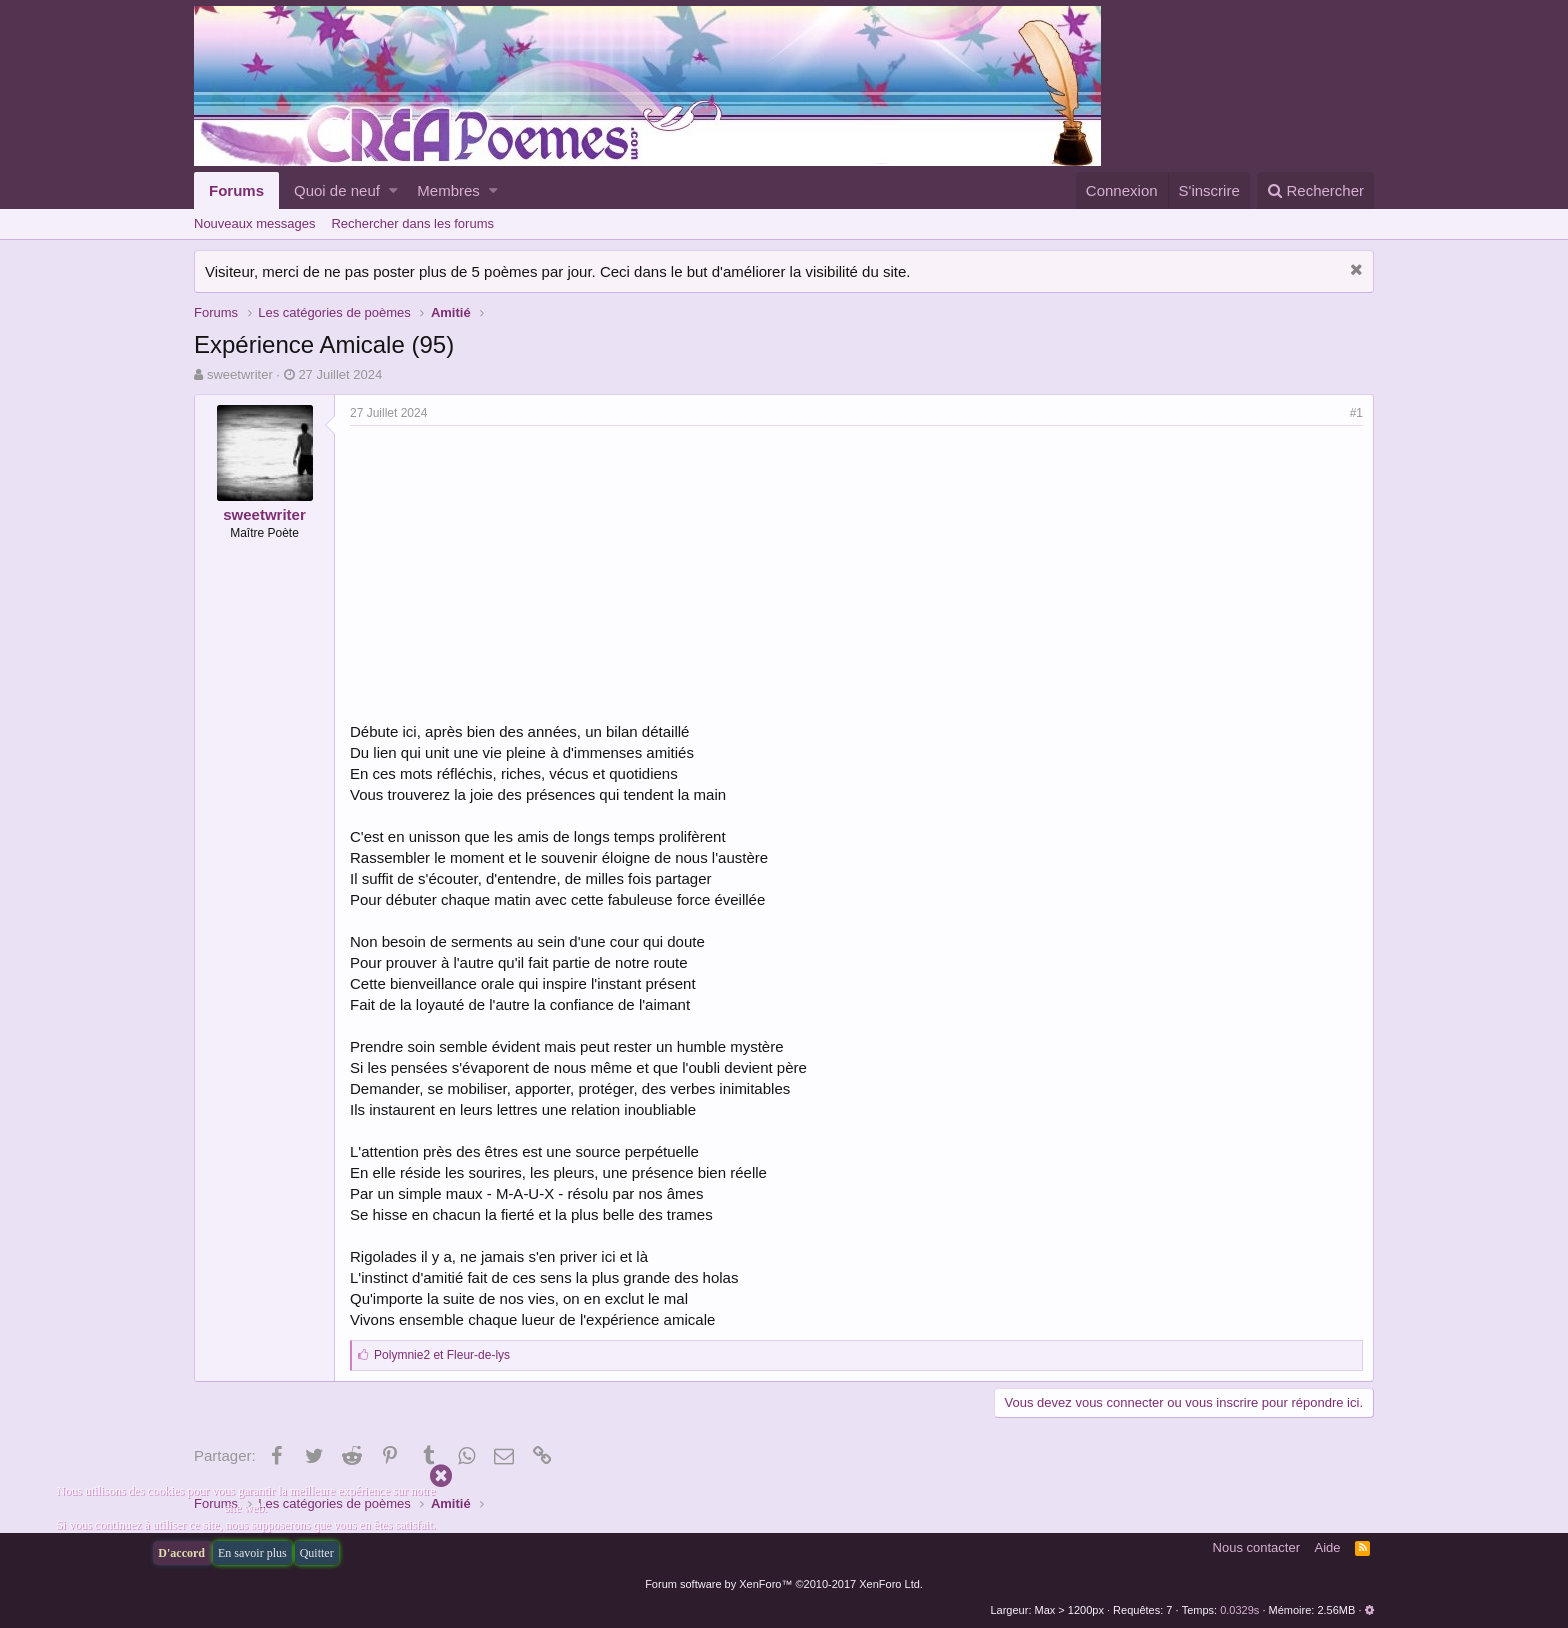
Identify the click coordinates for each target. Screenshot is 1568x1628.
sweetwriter (240, 374)
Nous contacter (1256, 1547)
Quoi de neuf (337, 190)
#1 (1356, 413)
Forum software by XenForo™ (784, 1584)
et (442, 1355)
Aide (1328, 1547)
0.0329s (1239, 1610)
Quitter (317, 1553)
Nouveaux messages (254, 223)
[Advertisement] (518, 576)
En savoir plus (252, 1553)
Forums (236, 190)
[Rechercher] (1315, 190)
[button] (393, 190)
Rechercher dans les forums (412, 223)
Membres (448, 190)
